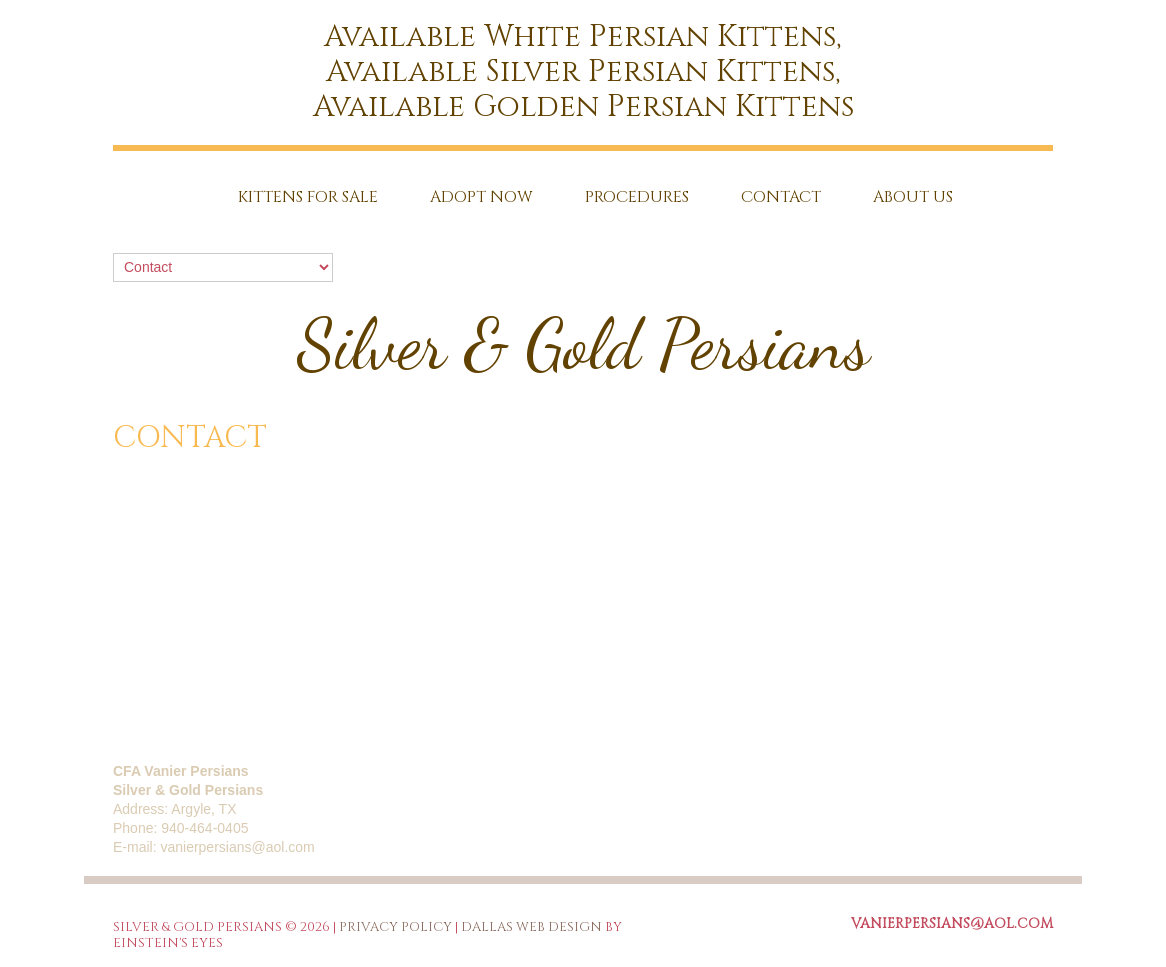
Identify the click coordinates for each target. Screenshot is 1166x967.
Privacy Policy (395, 927)
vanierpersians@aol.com (237, 847)
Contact (781, 197)
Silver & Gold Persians (583, 345)
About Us (913, 197)
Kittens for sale (308, 197)
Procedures (637, 197)
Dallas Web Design (531, 927)
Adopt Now (481, 197)
